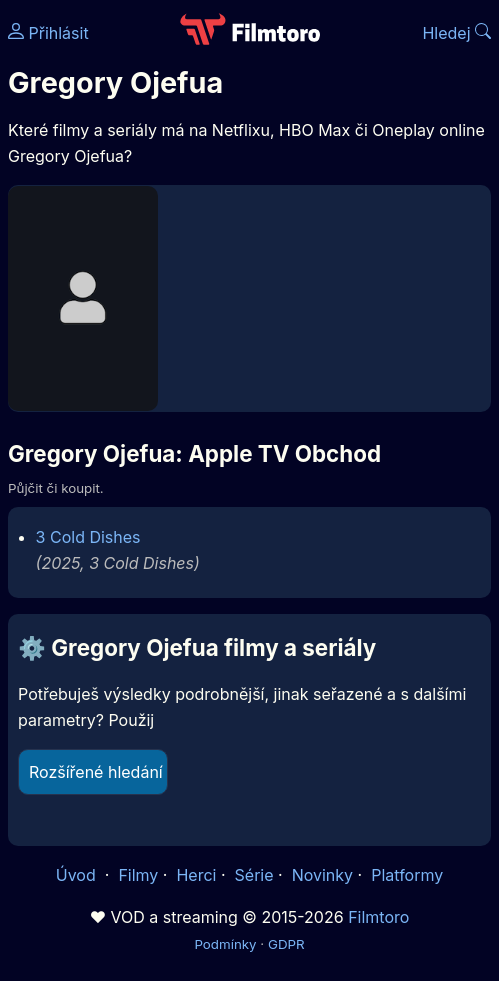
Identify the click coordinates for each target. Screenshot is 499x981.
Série (254, 875)
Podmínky (225, 944)
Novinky (322, 875)
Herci (196, 875)
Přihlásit (48, 33)
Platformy (407, 875)
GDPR (286, 944)
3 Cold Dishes (88, 537)
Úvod (78, 875)
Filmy (138, 875)
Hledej (456, 33)
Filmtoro (378, 917)
